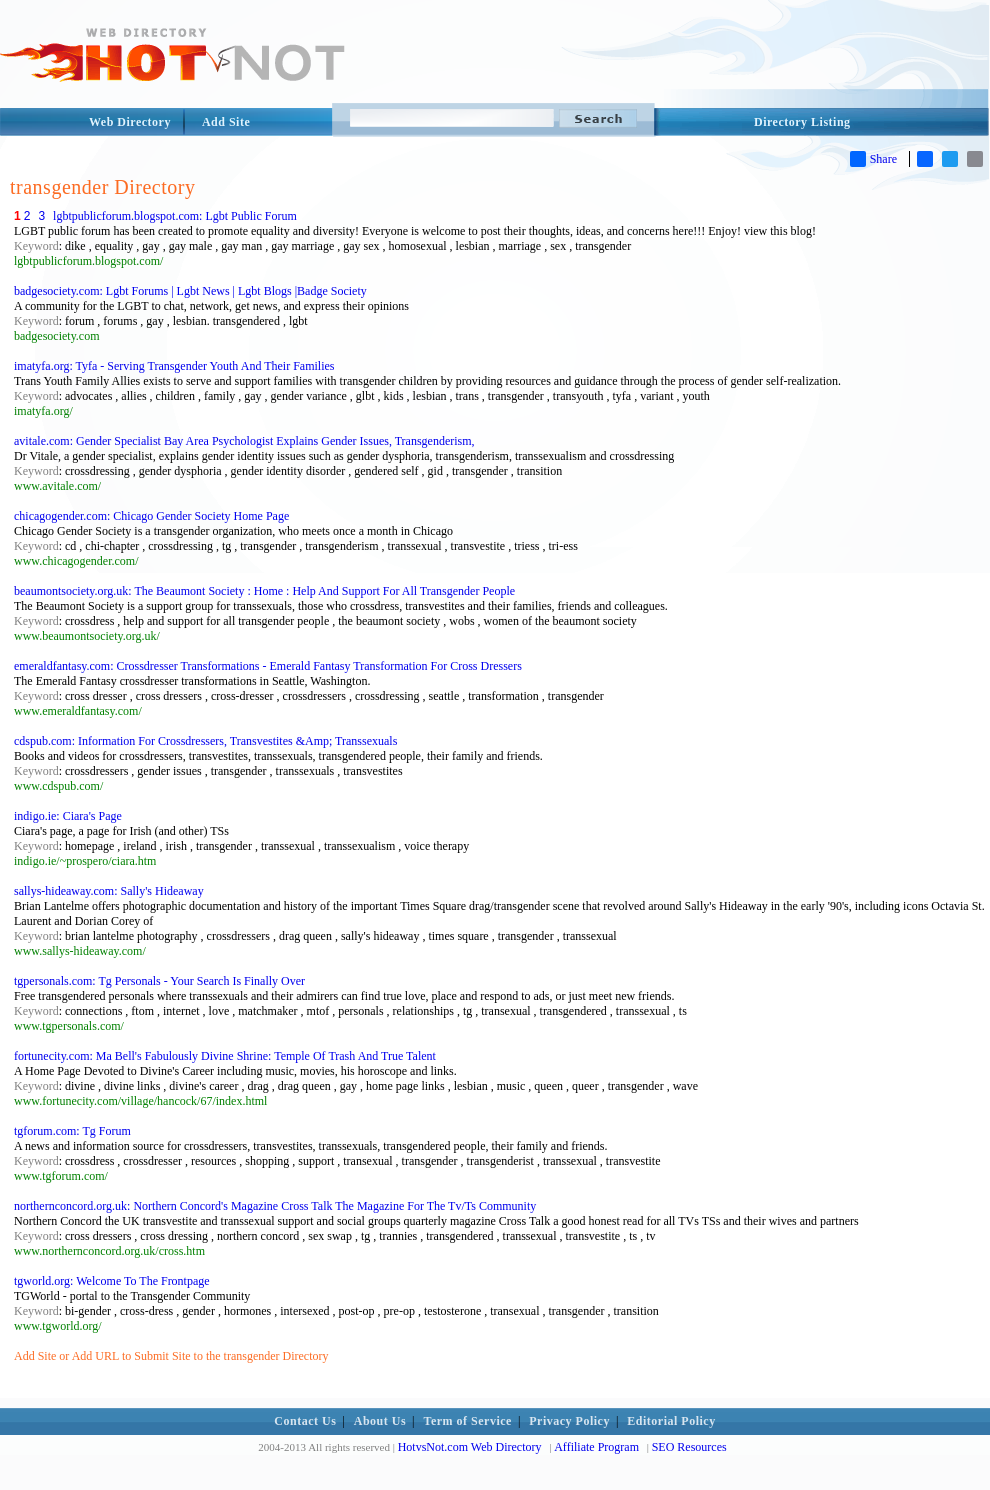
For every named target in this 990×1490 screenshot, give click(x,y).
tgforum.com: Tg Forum (72, 1131)
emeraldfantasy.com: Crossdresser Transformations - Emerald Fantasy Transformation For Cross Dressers (268, 666)
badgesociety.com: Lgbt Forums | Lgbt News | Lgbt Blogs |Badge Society (190, 291)
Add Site (226, 122)
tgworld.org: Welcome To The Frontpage (112, 1281)
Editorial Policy (671, 1421)
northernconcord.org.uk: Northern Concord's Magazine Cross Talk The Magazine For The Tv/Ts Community (275, 1206)
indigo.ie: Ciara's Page (68, 816)
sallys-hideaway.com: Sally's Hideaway (109, 891)
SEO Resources (689, 1447)
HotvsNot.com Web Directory (470, 1447)
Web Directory (130, 122)
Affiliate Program (596, 1447)
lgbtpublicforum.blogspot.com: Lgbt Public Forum (175, 216)
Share (873, 159)
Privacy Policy (569, 1421)
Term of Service (468, 1421)
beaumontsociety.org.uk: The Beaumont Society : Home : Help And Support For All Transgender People (264, 591)
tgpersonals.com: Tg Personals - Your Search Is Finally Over (159, 981)
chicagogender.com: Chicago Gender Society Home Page (151, 516)
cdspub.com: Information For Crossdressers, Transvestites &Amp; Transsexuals (205, 741)
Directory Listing (802, 122)
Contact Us (305, 1421)
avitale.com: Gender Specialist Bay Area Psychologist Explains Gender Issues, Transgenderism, (244, 441)
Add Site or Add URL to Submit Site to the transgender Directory (171, 1356)
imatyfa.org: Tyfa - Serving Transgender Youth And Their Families (174, 366)
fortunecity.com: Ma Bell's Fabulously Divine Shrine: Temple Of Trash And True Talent (225, 1056)
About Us (380, 1421)
